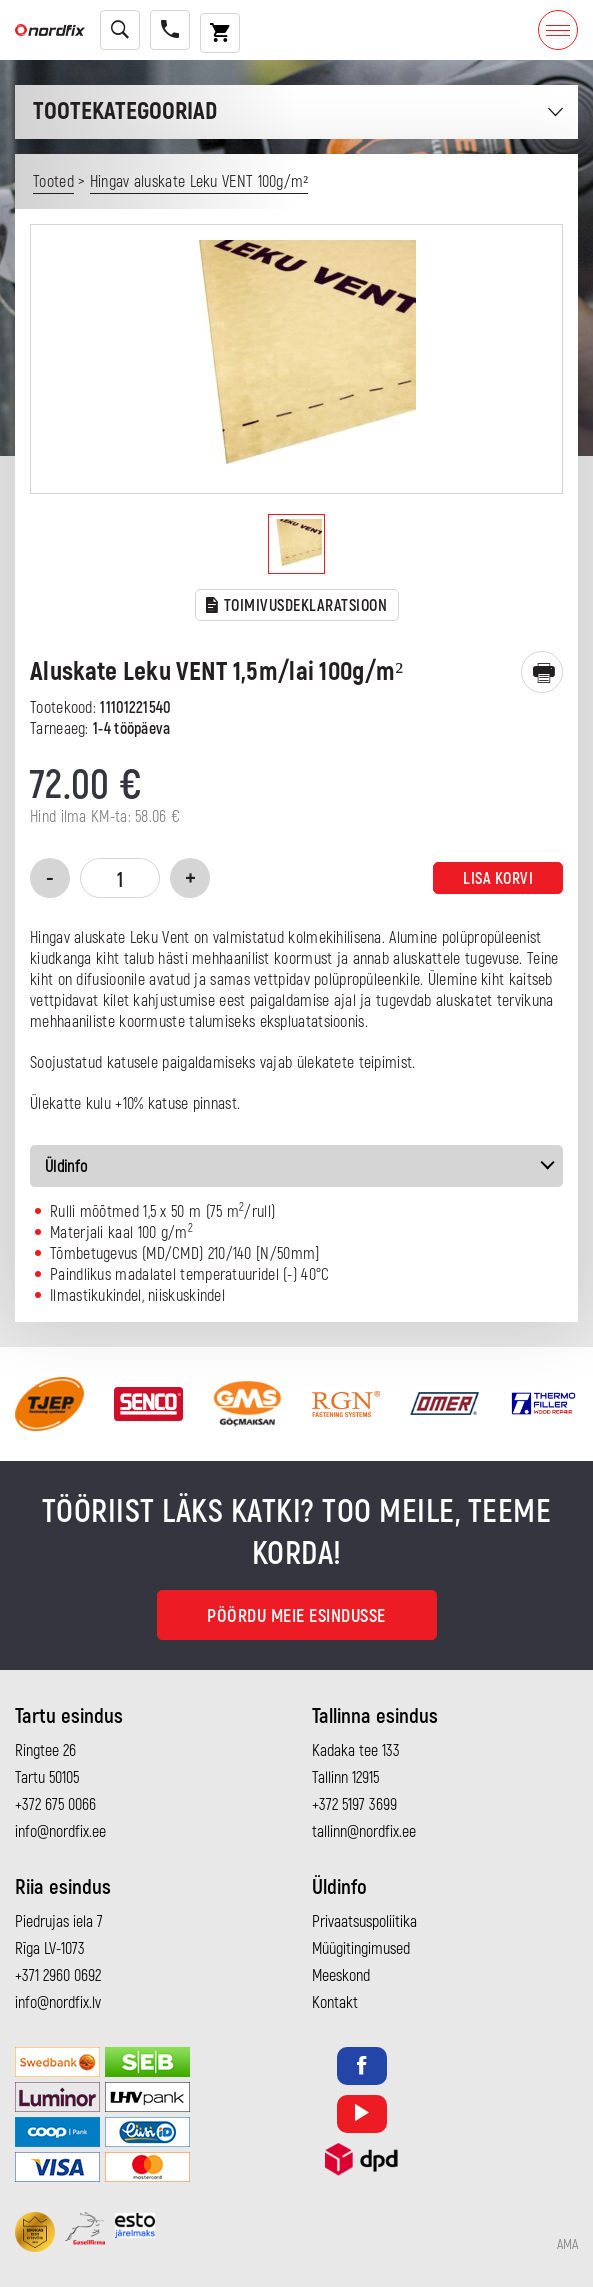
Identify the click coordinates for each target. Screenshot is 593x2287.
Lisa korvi (498, 879)
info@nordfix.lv (58, 2003)
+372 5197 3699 (354, 1805)
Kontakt (335, 2003)
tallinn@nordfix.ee (364, 1832)
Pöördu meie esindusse (296, 1616)
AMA (567, 2245)
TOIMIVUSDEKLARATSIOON (296, 606)
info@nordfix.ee (60, 1832)
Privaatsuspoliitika (364, 1922)
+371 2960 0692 (58, 1976)
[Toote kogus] (120, 878)
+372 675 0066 (55, 1805)
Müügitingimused (361, 1949)
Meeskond (341, 1976)
